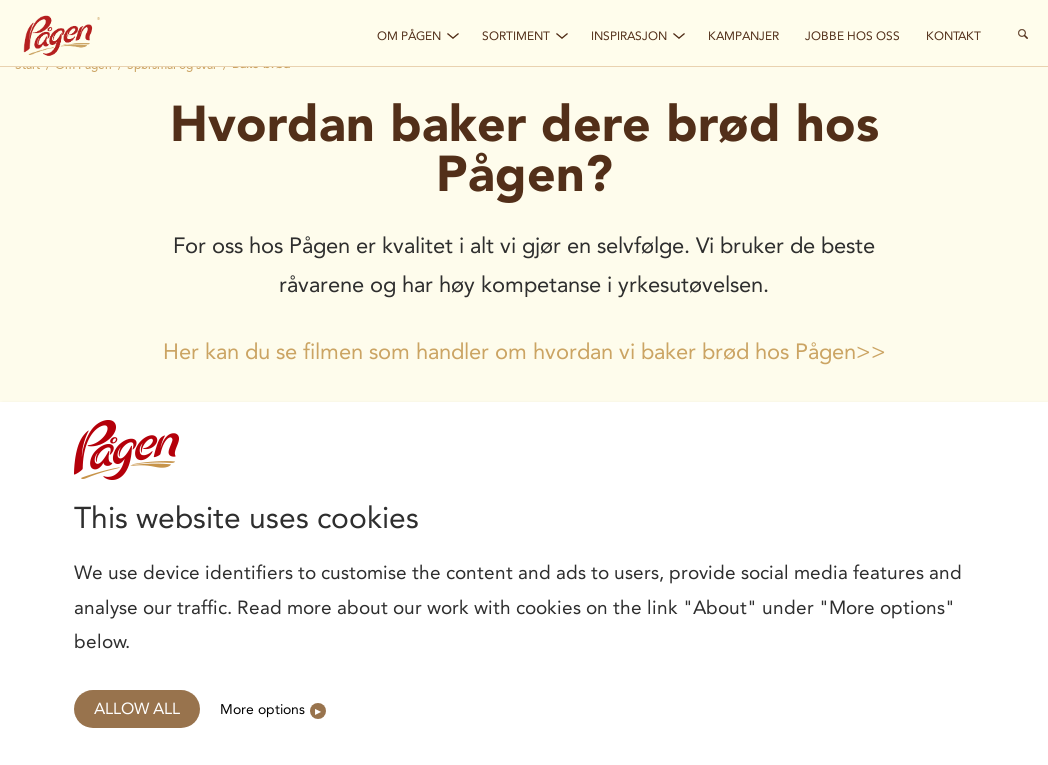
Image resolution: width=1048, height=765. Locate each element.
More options (262, 709)
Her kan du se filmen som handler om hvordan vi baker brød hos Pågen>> (524, 351)
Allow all (137, 708)
